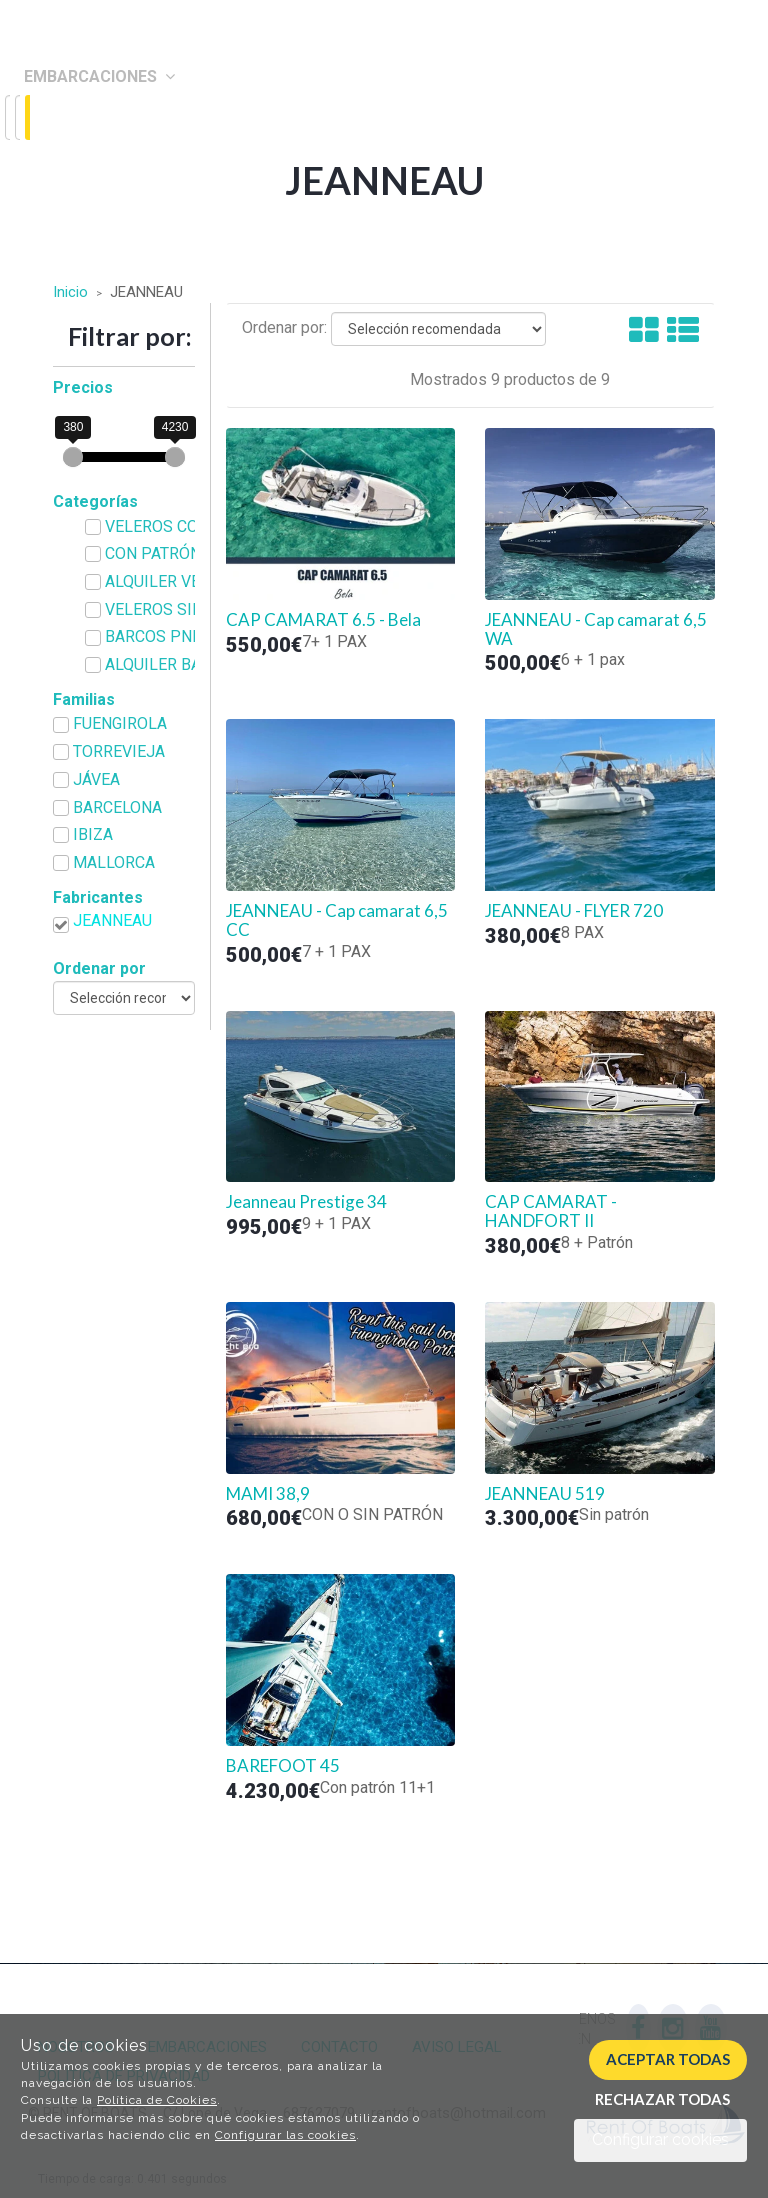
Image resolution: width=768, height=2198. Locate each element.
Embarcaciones (99, 76)
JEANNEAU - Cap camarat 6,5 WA (596, 629)
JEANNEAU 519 (545, 1494)
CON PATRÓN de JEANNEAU (176, 553)
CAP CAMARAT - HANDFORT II (551, 1211)
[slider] (73, 457)
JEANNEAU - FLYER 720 (574, 911)
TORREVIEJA (119, 751)
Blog (44, 202)
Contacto (70, 161)
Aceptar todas (668, 2059)
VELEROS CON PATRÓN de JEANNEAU (176, 526)
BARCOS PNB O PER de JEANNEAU (176, 636)
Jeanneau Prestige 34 (306, 1202)
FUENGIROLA (120, 723)
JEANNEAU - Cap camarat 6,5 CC (337, 920)
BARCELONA (117, 807)
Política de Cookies (157, 2100)
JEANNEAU (112, 920)
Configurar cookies (660, 2139)
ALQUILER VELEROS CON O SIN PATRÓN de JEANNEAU (176, 581)
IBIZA (93, 834)
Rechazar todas (662, 2099)
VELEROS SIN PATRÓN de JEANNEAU (176, 609)
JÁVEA (96, 779)
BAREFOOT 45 (283, 1766)
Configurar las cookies (285, 2135)
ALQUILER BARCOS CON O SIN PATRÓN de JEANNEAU (176, 664)
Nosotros (67, 118)
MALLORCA (114, 862)
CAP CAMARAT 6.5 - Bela (323, 620)
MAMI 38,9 (268, 1494)
